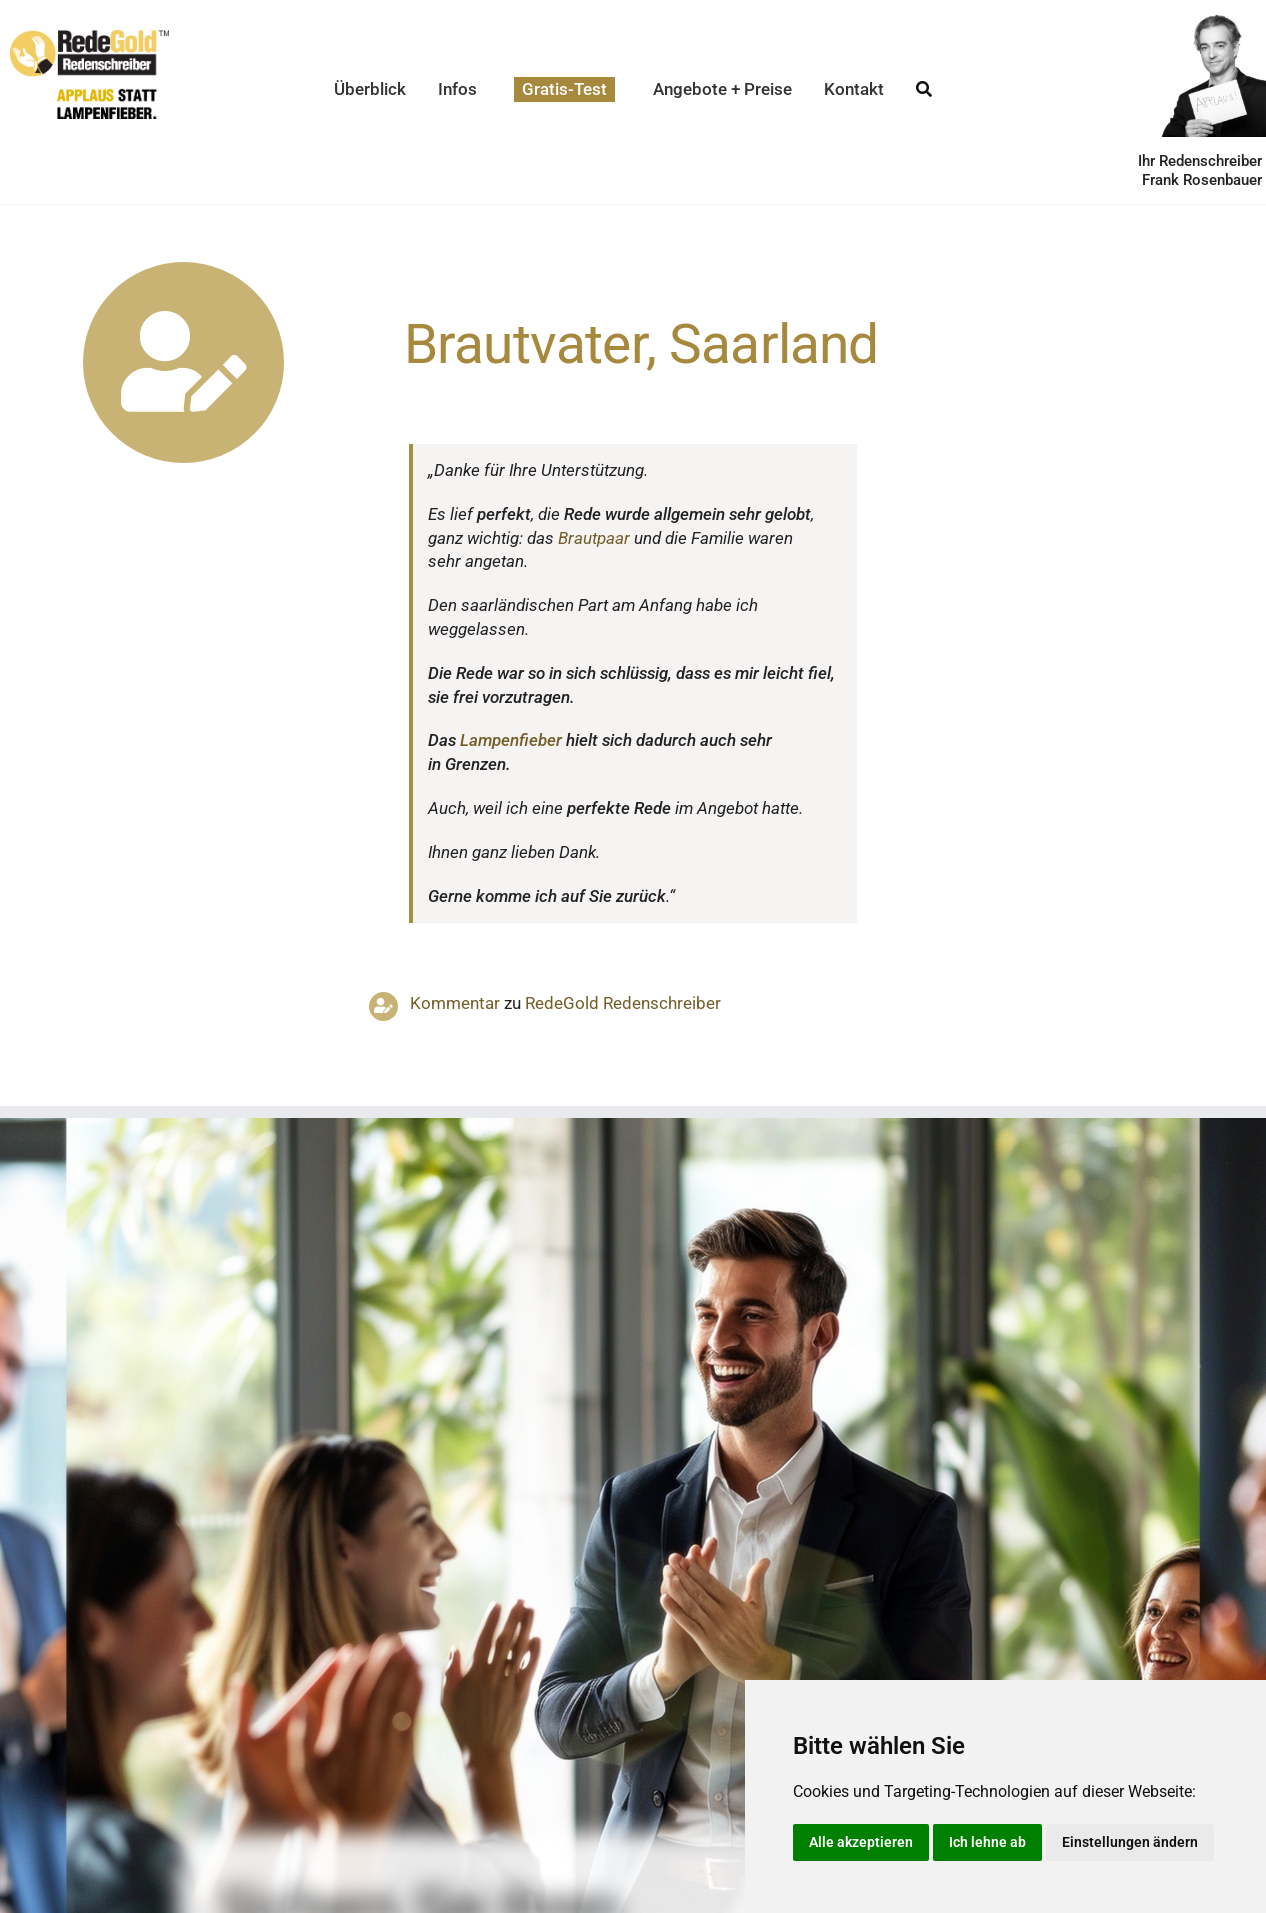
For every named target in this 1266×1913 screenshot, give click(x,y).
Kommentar (455, 1003)
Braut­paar (594, 538)
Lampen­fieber (511, 740)
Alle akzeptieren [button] (861, 1842)
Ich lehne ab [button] (987, 1842)
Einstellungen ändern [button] (1130, 1842)
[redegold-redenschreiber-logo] (89, 38)
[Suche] (924, 89)
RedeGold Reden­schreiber (623, 1003)
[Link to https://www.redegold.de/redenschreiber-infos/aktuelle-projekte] (183, 362)
